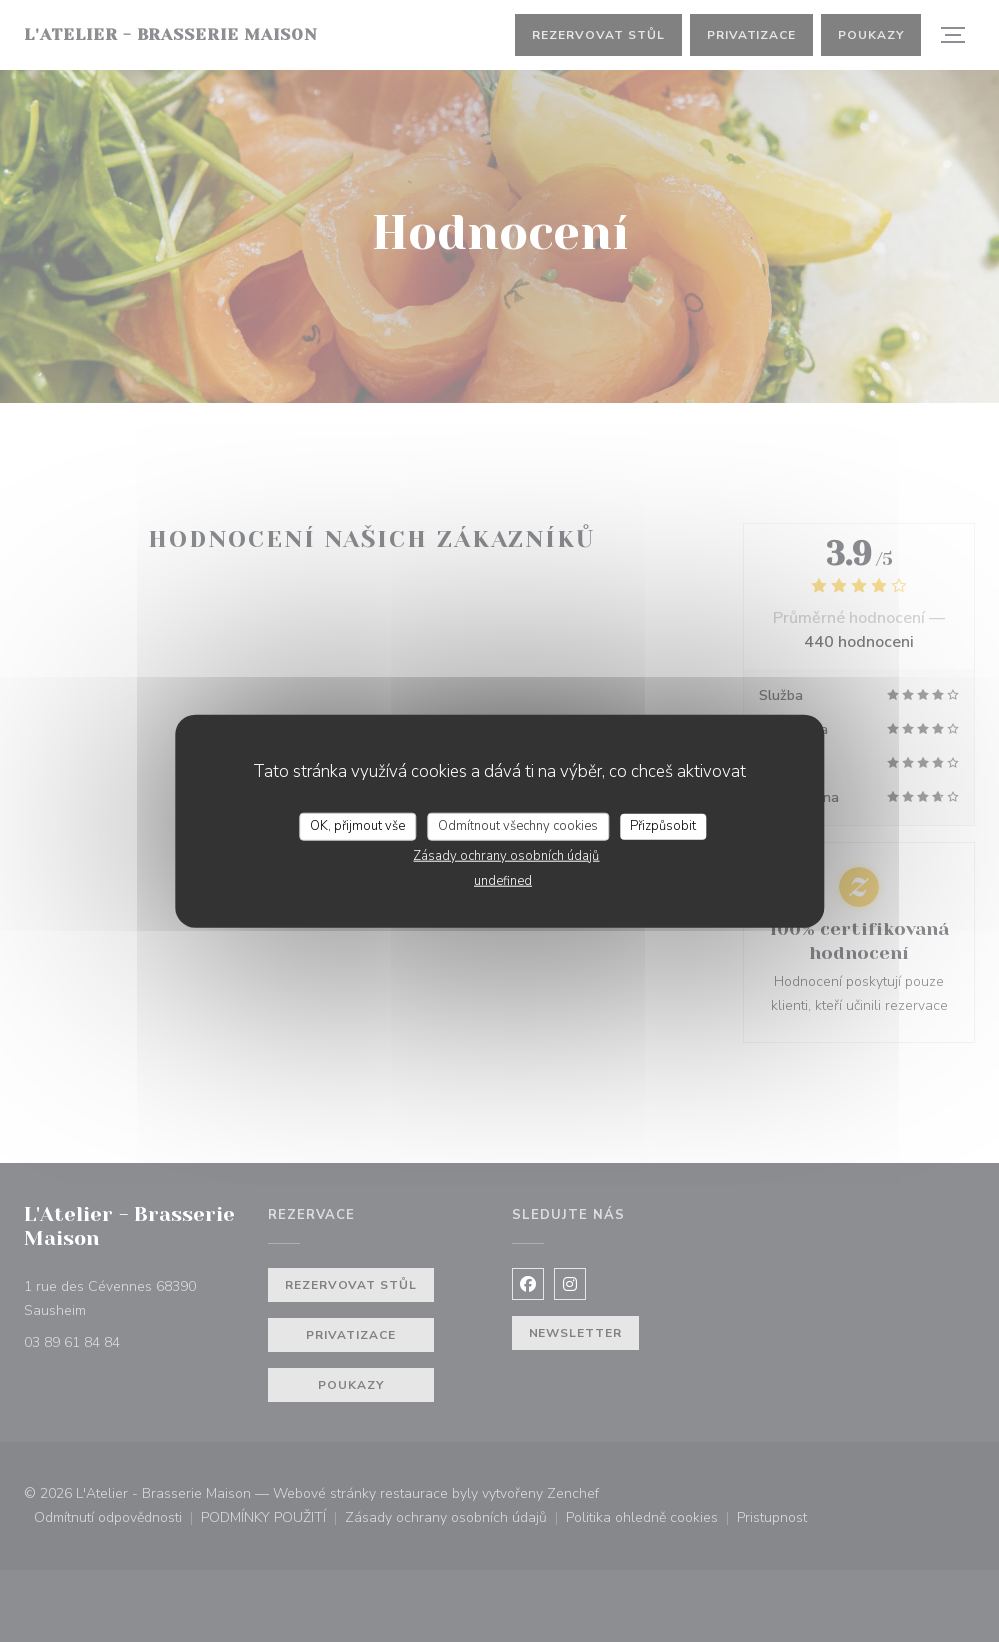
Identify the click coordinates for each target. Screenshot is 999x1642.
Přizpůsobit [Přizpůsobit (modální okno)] (663, 826)
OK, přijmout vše (357, 826)
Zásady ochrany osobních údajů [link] (506, 855)
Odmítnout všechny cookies (518, 826)
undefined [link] (503, 880)
